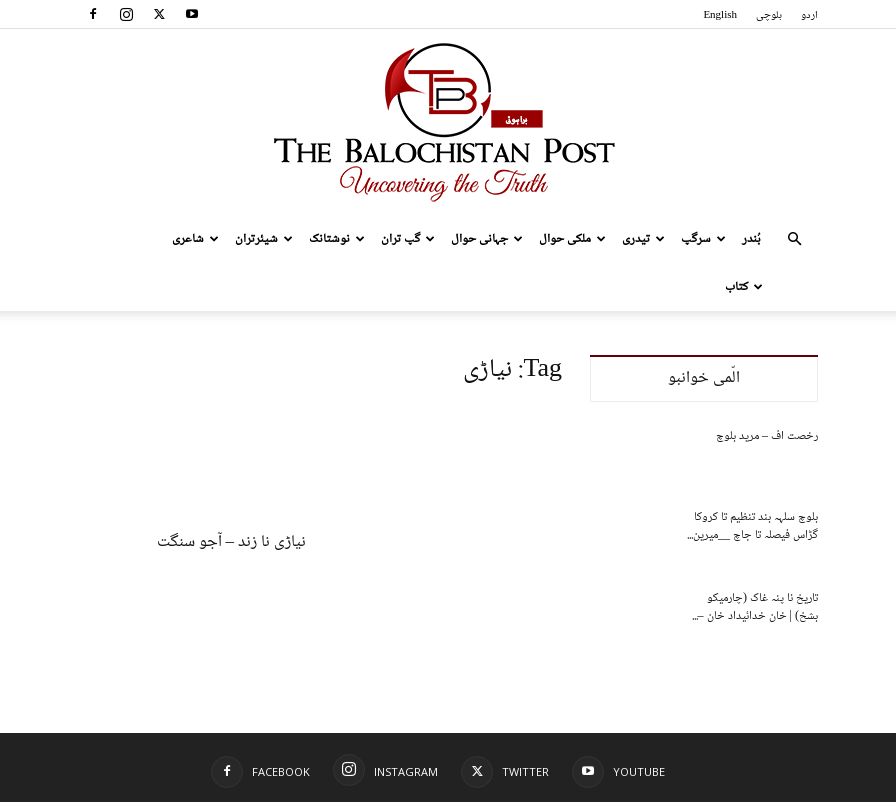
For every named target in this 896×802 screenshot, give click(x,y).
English (720, 15)
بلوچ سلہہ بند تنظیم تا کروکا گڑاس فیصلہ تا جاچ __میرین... (752, 526)
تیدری (643, 239)
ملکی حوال (572, 239)
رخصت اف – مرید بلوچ (767, 436)
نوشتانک (337, 239)
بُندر (751, 239)
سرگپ (703, 239)
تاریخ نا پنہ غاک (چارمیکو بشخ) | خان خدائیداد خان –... (755, 607)
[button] (794, 239)
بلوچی (769, 15)
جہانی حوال (487, 239)
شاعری (195, 239)
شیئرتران (264, 239)
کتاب (744, 287)
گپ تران (408, 239)
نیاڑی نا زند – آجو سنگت (232, 542)
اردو (809, 15)
